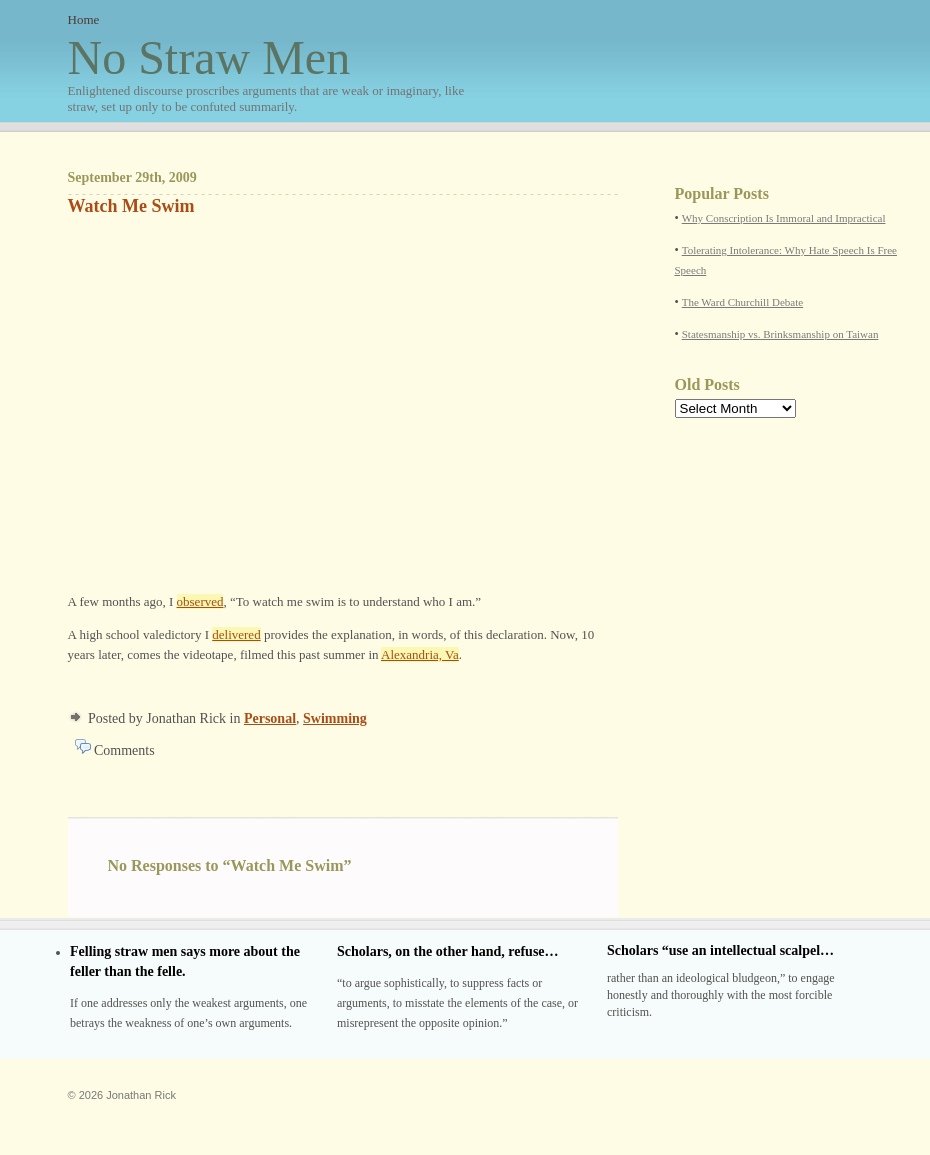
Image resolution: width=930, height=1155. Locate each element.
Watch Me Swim (131, 206)
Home (84, 19)
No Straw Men (268, 73)
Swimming (335, 718)
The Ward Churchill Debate (742, 302)
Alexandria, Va (420, 654)
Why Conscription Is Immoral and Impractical (784, 218)
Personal (270, 718)
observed (200, 601)
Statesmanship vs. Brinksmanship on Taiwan (780, 334)
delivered (236, 634)
